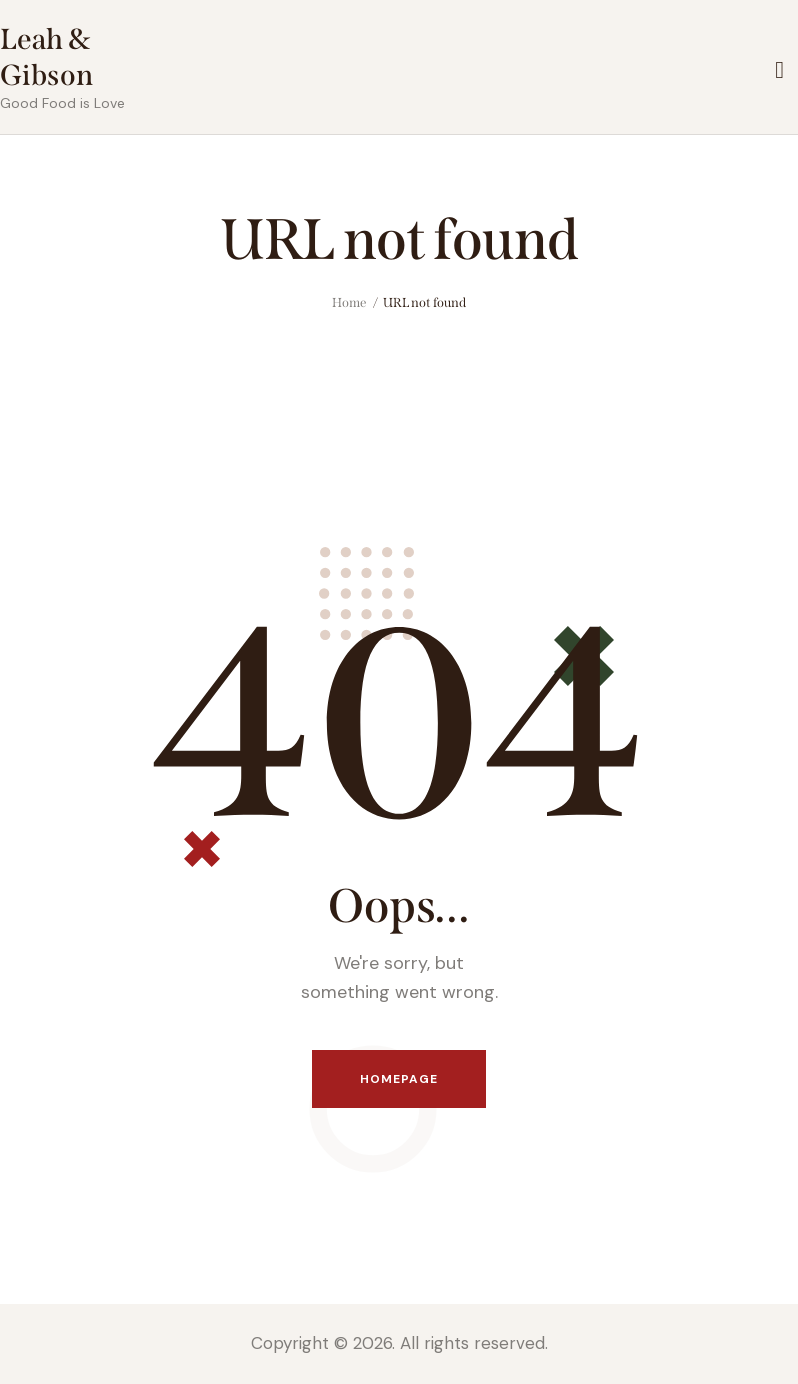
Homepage (399, 1079)
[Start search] (780, 70)
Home (349, 302)
